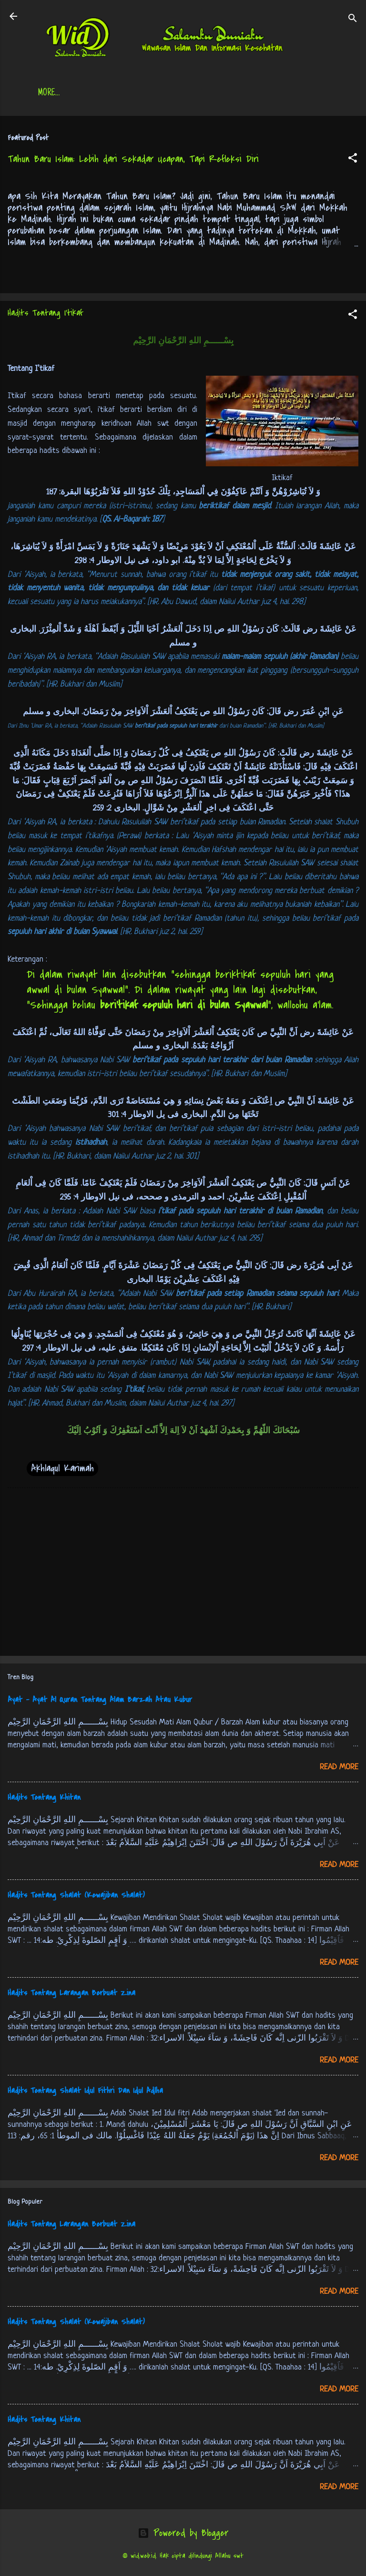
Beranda (68, 93)
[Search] (352, 19)
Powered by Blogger (183, 2535)
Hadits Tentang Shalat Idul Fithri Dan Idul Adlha (85, 2092)
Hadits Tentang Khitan (44, 1799)
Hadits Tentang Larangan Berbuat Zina (71, 1995)
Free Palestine (288, 93)
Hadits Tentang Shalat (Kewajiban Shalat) (76, 1897)
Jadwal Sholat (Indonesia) (200, 93)
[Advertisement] (183, 1575)
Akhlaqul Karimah (62, 1470)
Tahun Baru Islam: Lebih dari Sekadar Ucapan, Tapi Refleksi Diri (133, 161)
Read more (339, 1769)
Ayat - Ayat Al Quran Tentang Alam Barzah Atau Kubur (100, 1701)
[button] (352, 161)
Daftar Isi (119, 93)
